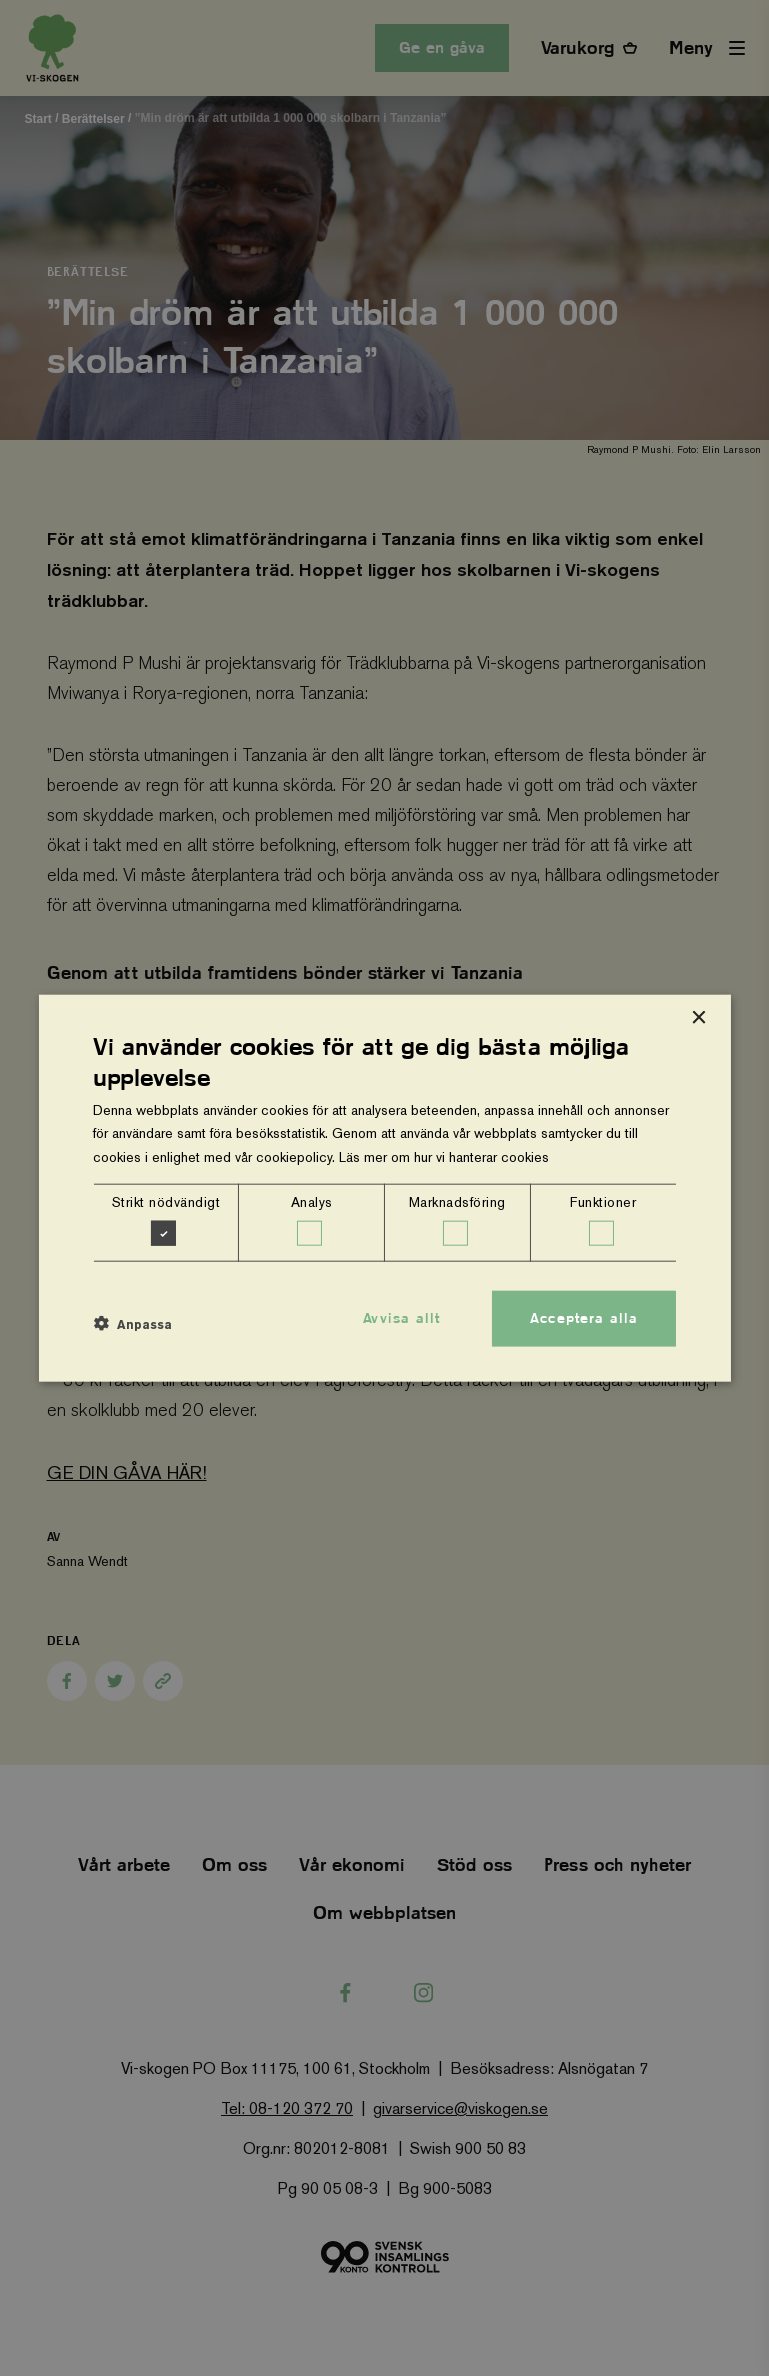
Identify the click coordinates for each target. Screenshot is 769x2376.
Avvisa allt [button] (401, 1318)
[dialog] (384, 1188)
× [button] (698, 1018)
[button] (132, 1324)
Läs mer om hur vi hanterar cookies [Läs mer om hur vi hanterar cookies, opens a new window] (444, 1156)
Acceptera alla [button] (584, 1318)
